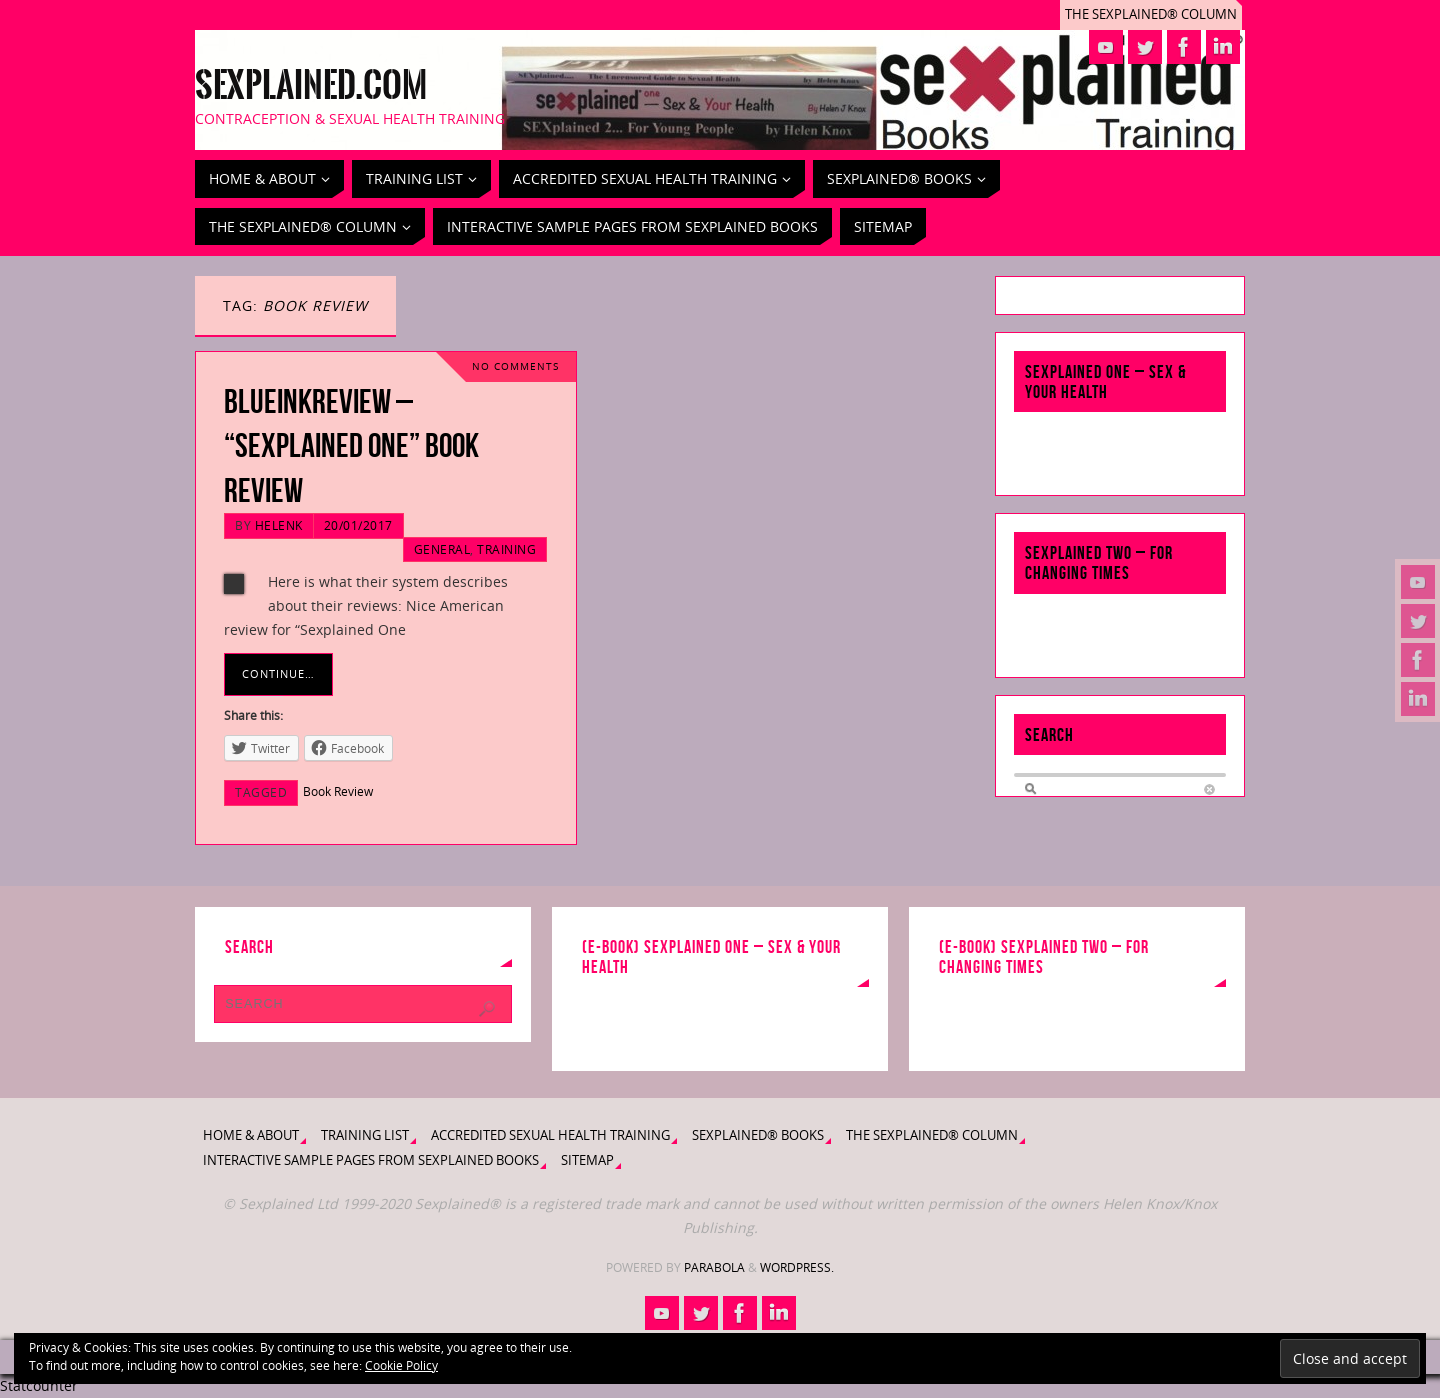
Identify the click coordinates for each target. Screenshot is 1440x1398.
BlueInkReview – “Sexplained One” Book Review (351, 445)
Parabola (714, 1267)
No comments (515, 366)
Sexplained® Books (758, 1135)
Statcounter (39, 1385)
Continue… (278, 673)
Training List (365, 1135)
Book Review (338, 791)
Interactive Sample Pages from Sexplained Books (371, 1160)
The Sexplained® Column (1151, 14)
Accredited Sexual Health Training (550, 1135)
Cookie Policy (401, 1365)
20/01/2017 (358, 525)
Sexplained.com (311, 86)
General (442, 549)
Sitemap (587, 1160)
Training (506, 549)
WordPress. (797, 1267)
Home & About (251, 1135)
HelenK (279, 525)
